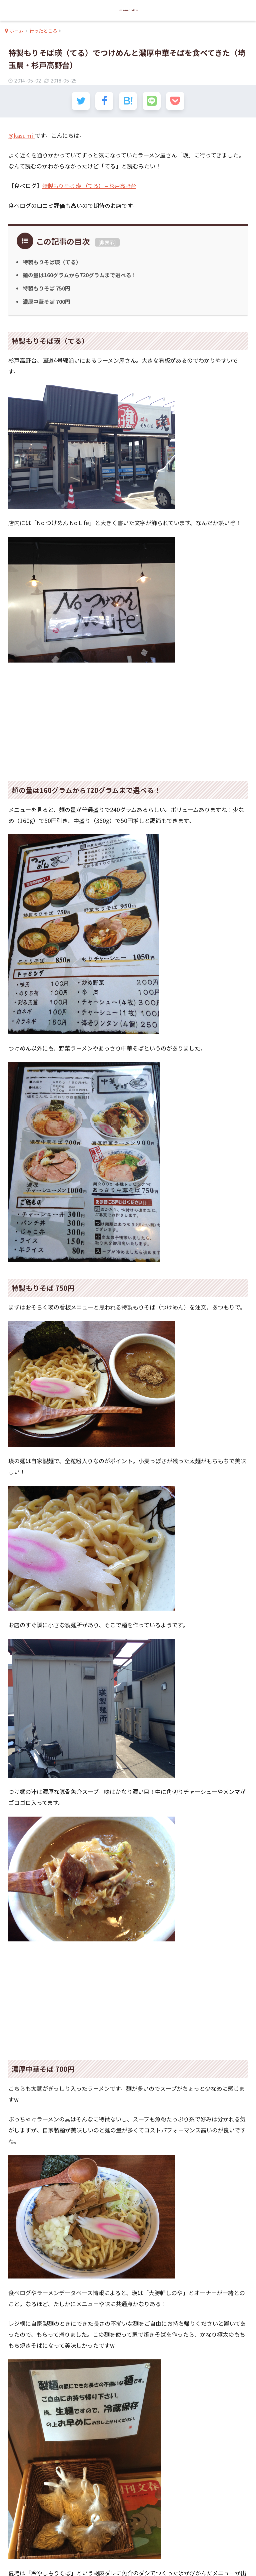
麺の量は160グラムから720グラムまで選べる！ (81, 276)
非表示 (107, 243)
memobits (129, 10)
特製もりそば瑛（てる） (52, 263)
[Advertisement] (128, 718)
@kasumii (21, 136)
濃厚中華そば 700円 (47, 302)
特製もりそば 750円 (47, 289)
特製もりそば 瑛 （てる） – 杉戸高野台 (92, 186)
